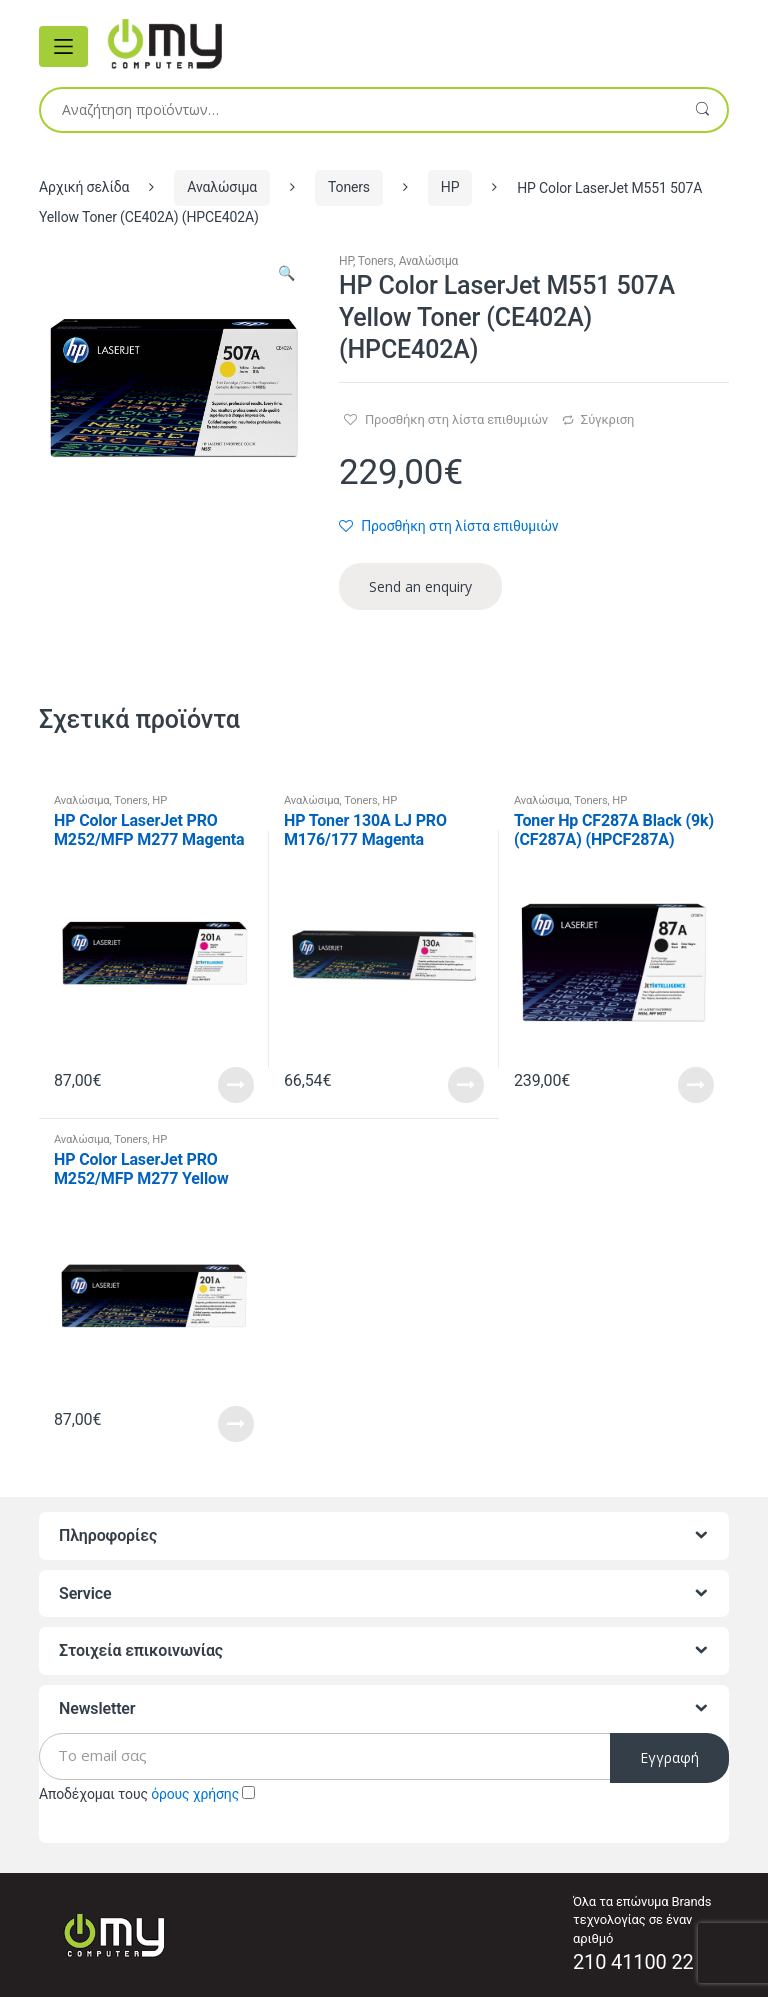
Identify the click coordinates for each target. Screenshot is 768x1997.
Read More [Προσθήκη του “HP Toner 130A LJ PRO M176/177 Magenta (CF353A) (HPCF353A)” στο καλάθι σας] (466, 1085)
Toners (349, 187)
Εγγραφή (669, 1757)
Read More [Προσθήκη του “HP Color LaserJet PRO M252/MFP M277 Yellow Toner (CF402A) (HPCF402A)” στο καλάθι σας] (236, 1424)
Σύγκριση (607, 419)
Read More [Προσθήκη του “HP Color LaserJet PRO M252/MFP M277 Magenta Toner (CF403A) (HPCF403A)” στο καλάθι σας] (236, 1085)
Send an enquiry (420, 586)
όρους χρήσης (195, 1794)
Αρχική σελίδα (84, 187)
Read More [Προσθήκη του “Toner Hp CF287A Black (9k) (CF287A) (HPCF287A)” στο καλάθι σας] (696, 1085)
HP (450, 187)
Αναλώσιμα (222, 187)
